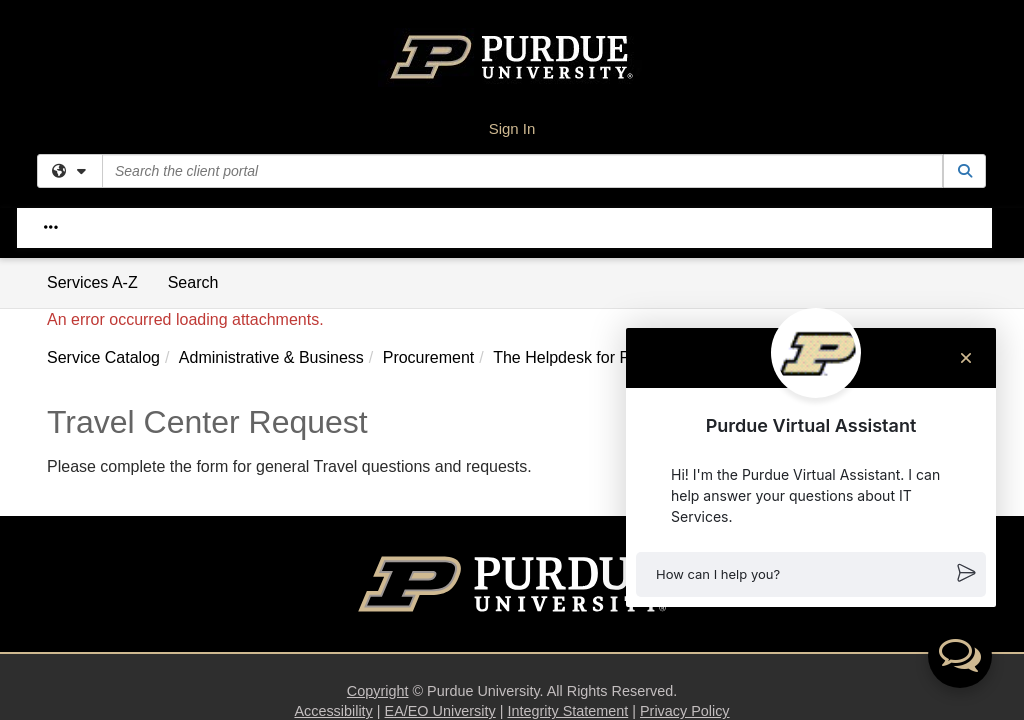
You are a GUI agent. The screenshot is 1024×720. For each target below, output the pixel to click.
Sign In (512, 128)
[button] (811, 574)
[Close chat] (966, 358)
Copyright (378, 433)
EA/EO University (440, 453)
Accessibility (333, 453)
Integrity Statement (567, 453)
